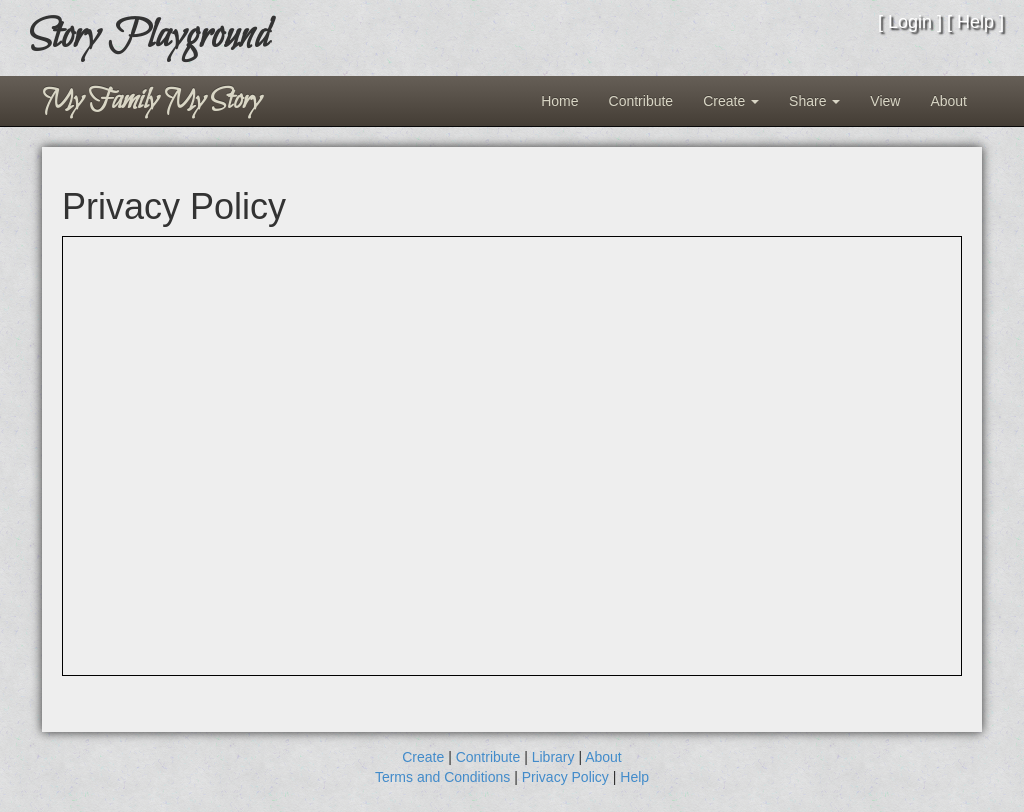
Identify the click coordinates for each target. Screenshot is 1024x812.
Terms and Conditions (442, 777)
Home (559, 101)
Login (910, 22)
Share (814, 101)
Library (553, 757)
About (948, 101)
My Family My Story (151, 101)
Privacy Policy (565, 777)
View (885, 101)
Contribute (641, 101)
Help (975, 22)
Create (731, 101)
